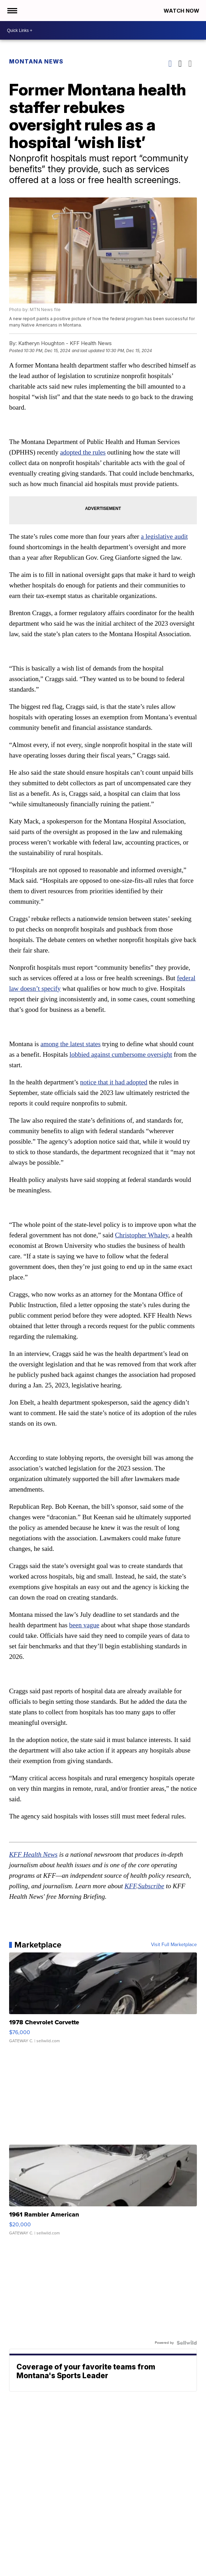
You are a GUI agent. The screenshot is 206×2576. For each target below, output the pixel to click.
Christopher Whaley (141, 1235)
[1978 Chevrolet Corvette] (103, 2001)
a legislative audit (164, 536)
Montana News (36, 61)
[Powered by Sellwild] (187, 2342)
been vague (84, 1625)
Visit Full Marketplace (174, 1944)
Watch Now (182, 10)
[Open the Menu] (11, 10)
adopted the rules (83, 452)
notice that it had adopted (113, 1082)
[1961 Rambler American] (103, 2193)
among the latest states (71, 1044)
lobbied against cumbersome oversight (120, 1054)
